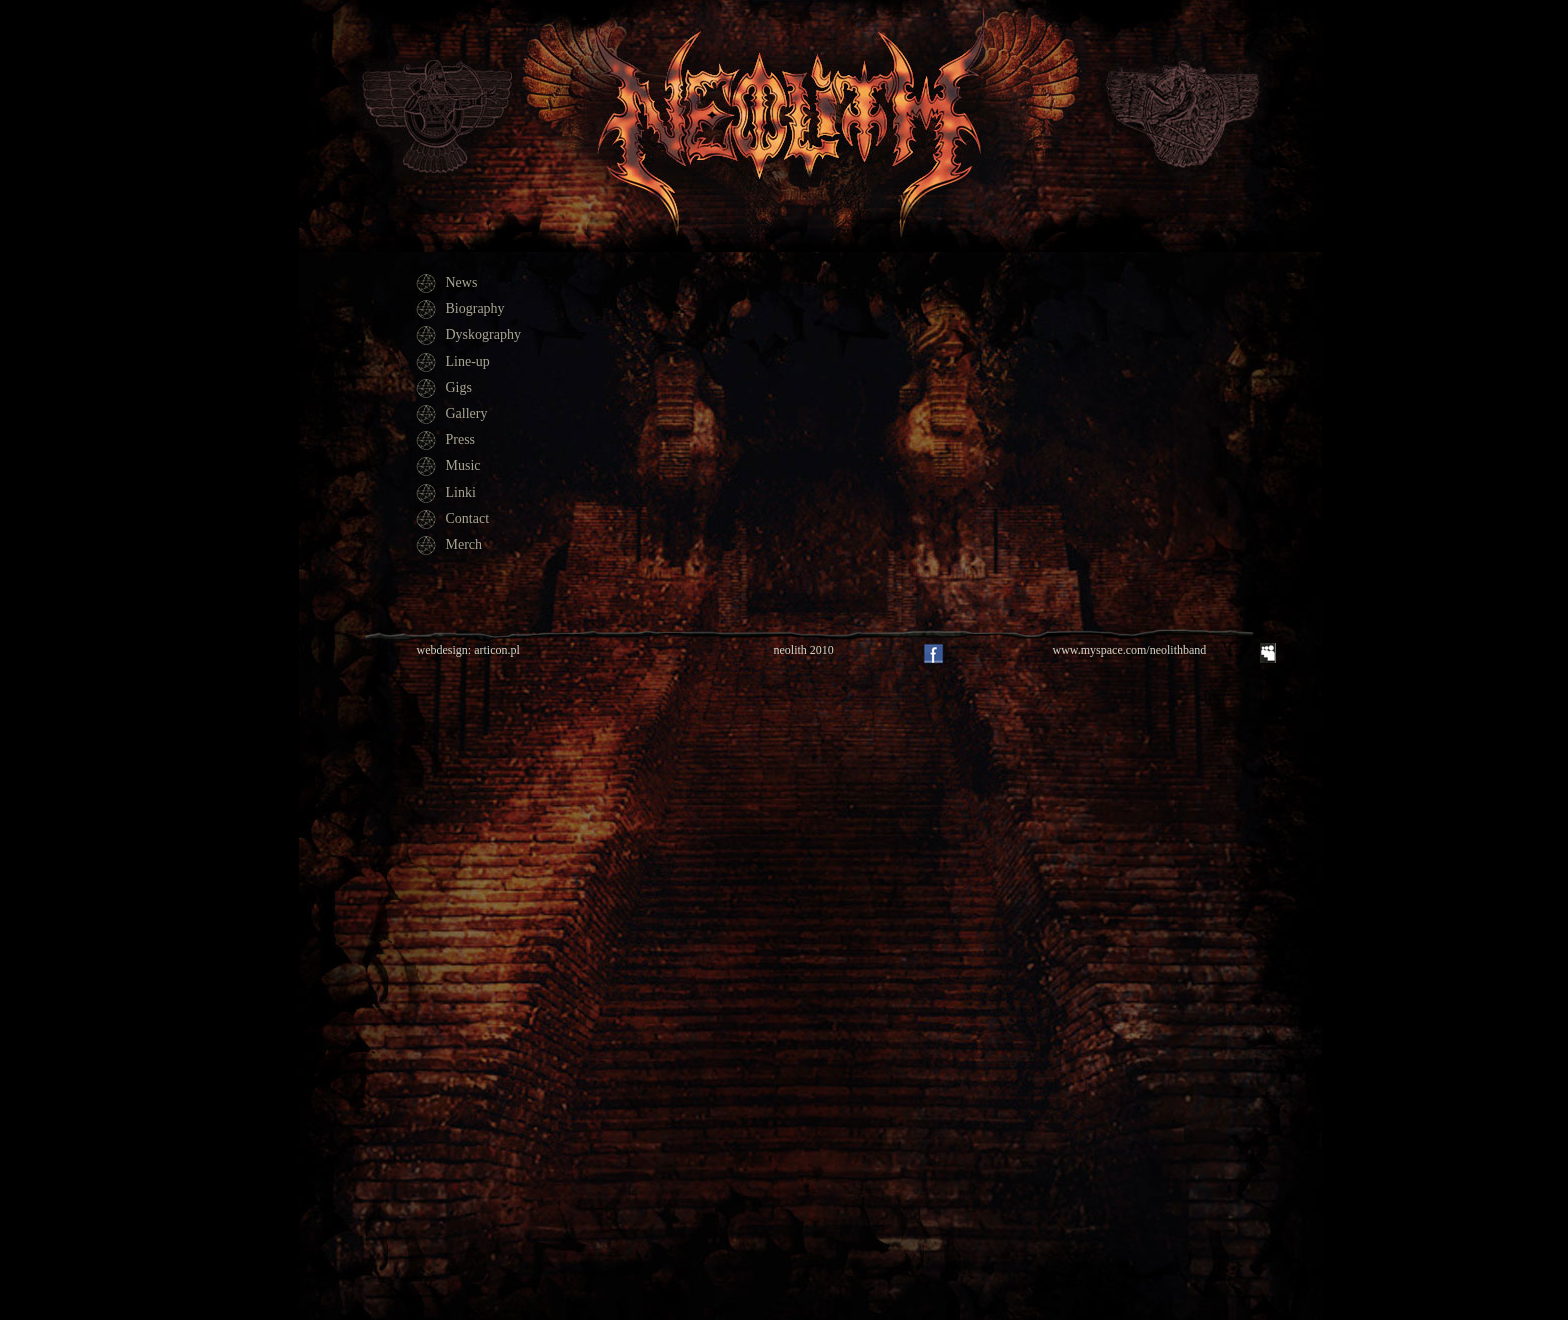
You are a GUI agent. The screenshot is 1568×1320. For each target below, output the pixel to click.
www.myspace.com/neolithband (1130, 650)
